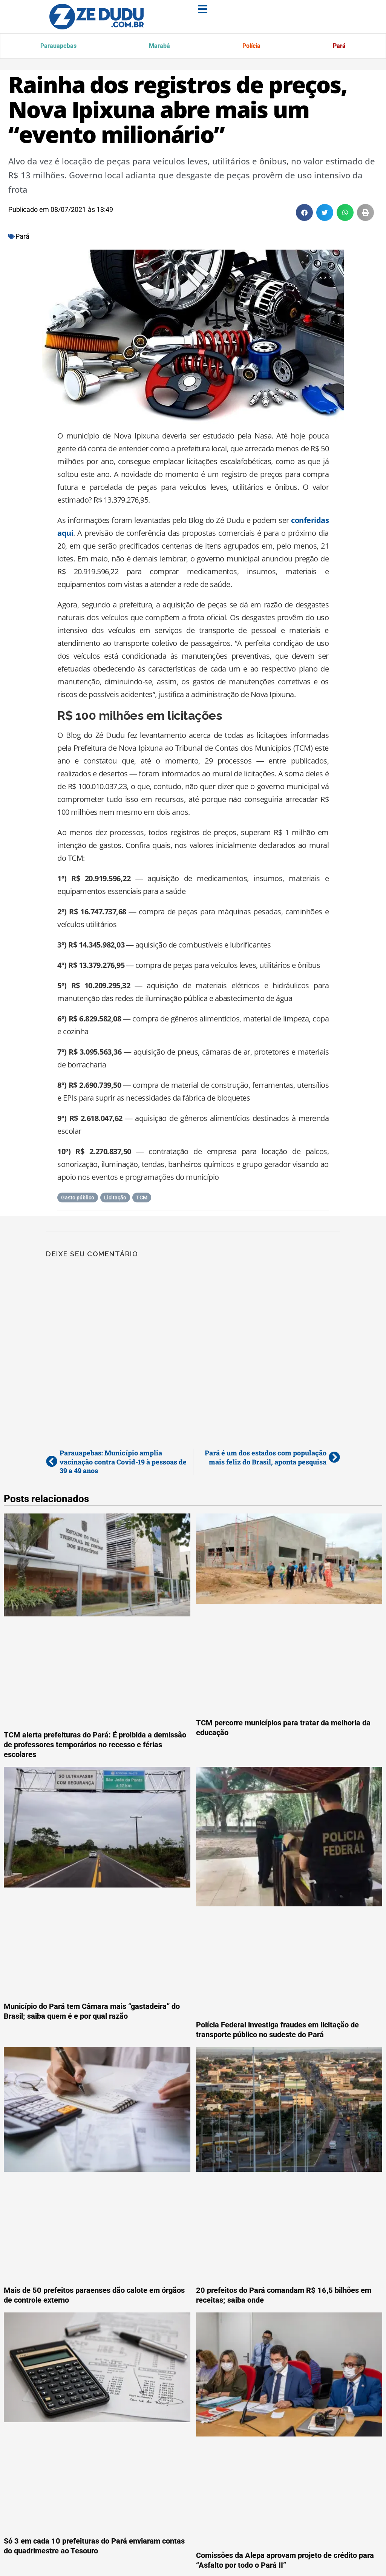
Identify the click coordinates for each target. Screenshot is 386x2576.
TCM (141, 1199)
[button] (304, 213)
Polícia (249, 47)
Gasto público (77, 1199)
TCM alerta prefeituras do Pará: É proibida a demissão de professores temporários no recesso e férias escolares (95, 1746)
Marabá (157, 47)
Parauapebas (58, 47)
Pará (338, 47)
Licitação (115, 1199)
